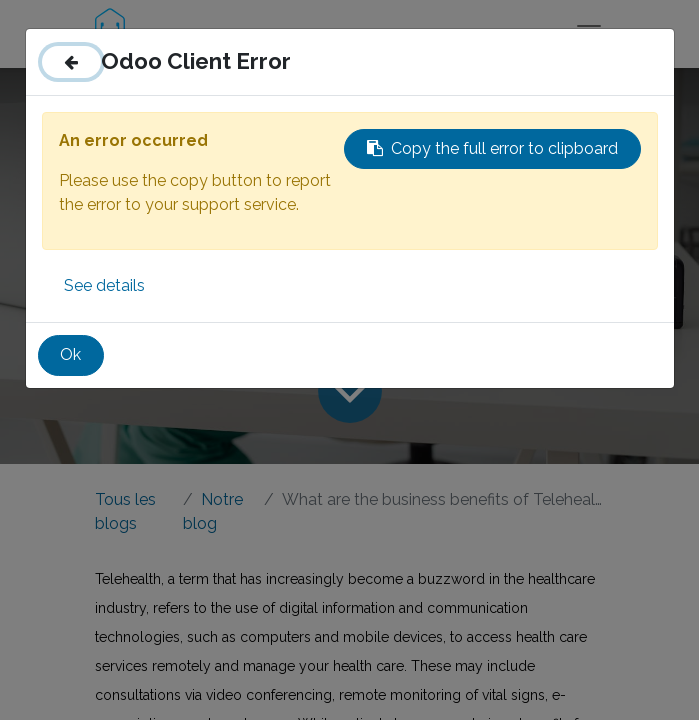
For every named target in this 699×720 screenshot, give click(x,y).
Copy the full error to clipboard (492, 148)
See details (104, 285)
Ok (70, 354)
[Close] (71, 62)
